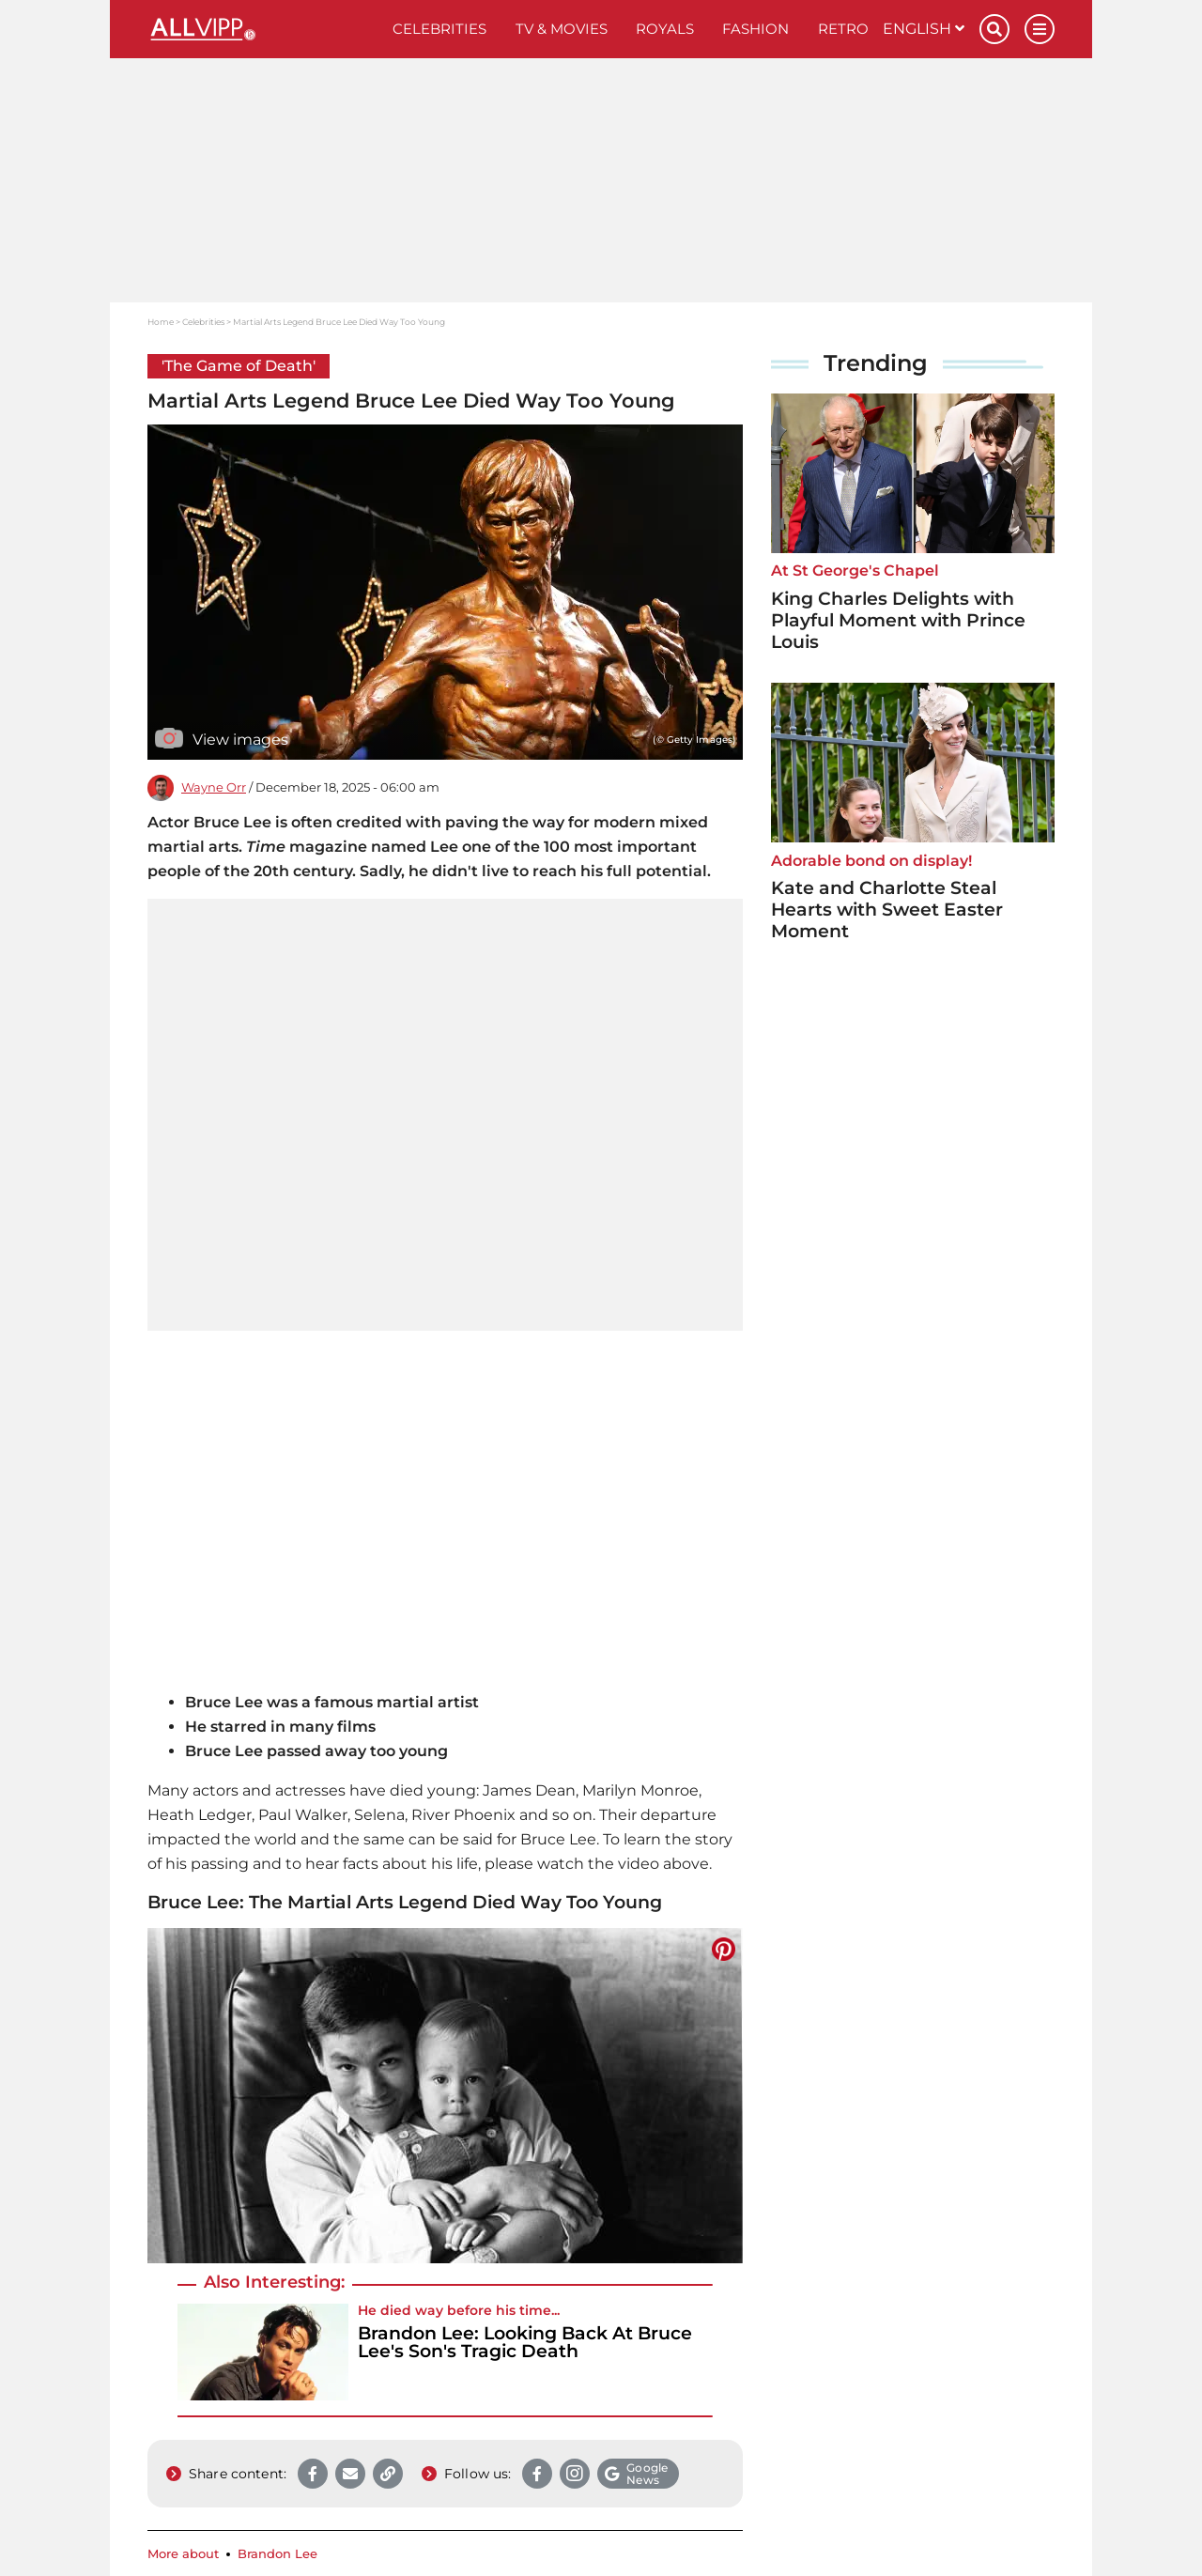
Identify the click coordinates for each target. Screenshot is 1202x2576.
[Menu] (1040, 29)
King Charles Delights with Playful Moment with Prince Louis (898, 620)
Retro (843, 29)
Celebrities (439, 29)
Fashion (755, 29)
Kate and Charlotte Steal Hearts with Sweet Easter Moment (887, 909)
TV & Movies (562, 29)
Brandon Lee (277, 2554)
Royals (665, 29)
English (923, 29)
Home (160, 321)
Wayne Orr (213, 787)
